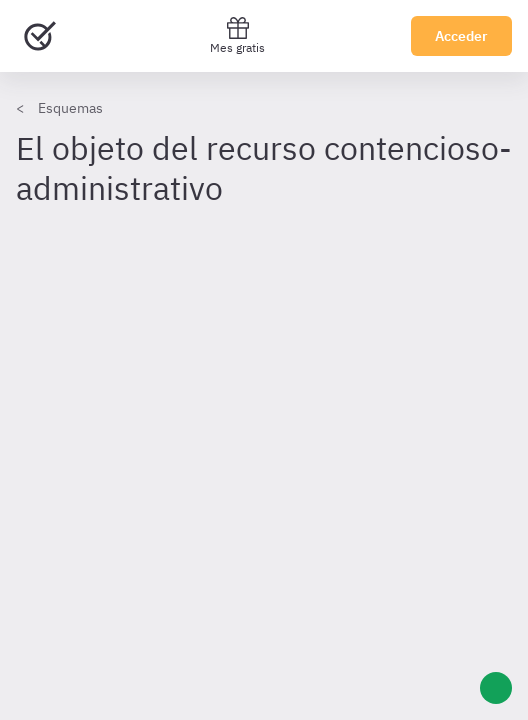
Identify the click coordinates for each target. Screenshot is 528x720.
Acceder (461, 36)
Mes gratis (237, 35)
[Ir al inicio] (40, 36)
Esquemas (70, 108)
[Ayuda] (496, 688)
